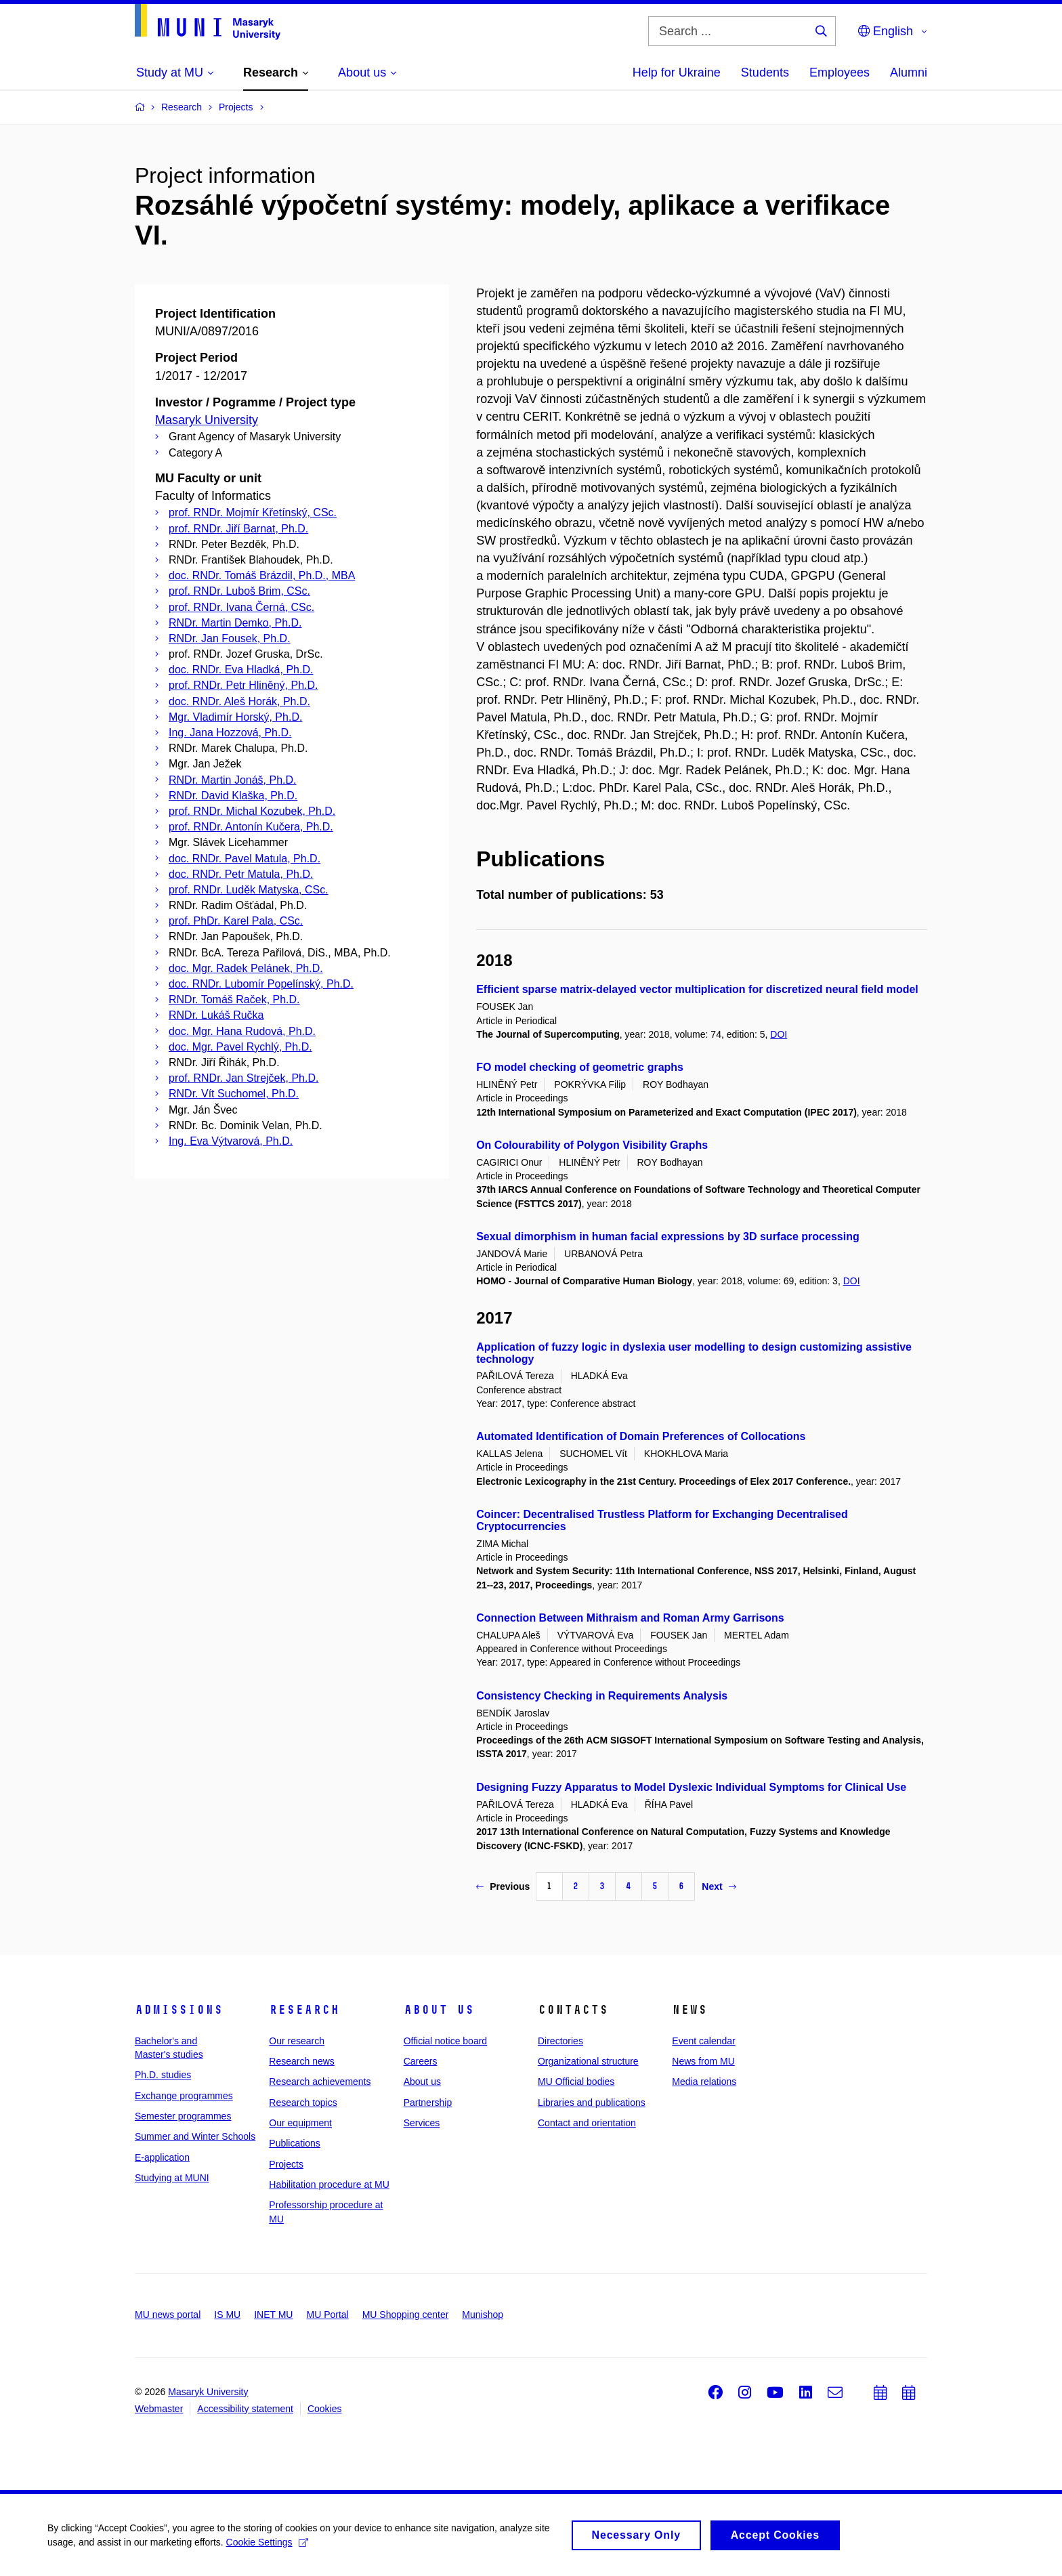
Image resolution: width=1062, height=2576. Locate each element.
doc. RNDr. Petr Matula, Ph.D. (241, 874)
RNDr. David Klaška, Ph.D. (233, 795)
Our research (296, 2040)
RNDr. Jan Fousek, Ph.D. (230, 638)
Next (719, 1886)
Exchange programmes (184, 2095)
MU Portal (327, 2314)
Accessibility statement (245, 2408)
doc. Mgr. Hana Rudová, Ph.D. (242, 1031)
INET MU (273, 2314)
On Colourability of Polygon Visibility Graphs (592, 1145)
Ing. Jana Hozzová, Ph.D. (230, 732)
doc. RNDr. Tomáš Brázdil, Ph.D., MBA (262, 575)
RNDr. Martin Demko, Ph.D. (235, 623)
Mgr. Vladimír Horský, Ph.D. (235, 717)
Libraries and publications (591, 2102)
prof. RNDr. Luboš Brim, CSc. (239, 591)
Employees (839, 72)
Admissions (179, 2009)
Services (422, 2122)
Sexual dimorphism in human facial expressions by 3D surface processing (667, 1236)
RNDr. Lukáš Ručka (216, 1015)
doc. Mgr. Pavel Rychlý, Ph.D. (240, 1047)
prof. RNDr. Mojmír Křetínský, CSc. (253, 512)
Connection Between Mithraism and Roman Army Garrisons (630, 1618)
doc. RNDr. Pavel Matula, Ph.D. (244, 858)
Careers (421, 2061)
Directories (560, 2040)
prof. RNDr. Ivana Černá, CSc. (241, 607)
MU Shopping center (405, 2314)
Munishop (482, 2314)
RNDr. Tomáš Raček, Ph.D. (234, 999)
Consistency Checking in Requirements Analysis (601, 1696)
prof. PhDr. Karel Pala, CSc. (236, 921)
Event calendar (703, 2040)
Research (304, 2009)
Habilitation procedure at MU (329, 2184)
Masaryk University (206, 420)
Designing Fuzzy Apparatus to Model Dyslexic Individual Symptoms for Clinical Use (691, 1787)
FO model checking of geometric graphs (579, 1067)
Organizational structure (588, 2061)
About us (439, 2009)
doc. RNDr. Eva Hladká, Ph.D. (241, 669)
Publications (294, 2143)
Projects (286, 2164)
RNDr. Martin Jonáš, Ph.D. (233, 780)
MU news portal (167, 2314)
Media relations (704, 2081)
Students (765, 72)
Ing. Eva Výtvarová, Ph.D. (231, 1141)
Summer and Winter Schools (195, 2136)
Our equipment (300, 2122)
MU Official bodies (576, 2081)
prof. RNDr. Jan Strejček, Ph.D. (243, 1078)
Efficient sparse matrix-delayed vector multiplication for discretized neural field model (697, 989)
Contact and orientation (587, 2122)
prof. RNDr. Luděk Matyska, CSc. (248, 889)
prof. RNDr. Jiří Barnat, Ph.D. (238, 528)
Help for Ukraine (677, 72)
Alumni (908, 72)
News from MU (703, 2061)
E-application (162, 2157)
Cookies (324, 2408)
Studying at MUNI (172, 2177)
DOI (778, 1034)
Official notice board (445, 2040)
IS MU (227, 2314)
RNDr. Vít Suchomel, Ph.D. (234, 1093)
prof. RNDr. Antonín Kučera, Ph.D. (251, 826)
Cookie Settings (267, 2546)
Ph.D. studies (163, 2074)
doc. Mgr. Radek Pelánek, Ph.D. (246, 968)
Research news (302, 2061)
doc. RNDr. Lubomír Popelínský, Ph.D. (261, 984)
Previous (503, 1886)
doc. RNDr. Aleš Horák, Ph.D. (239, 701)
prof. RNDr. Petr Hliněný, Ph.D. (243, 685)
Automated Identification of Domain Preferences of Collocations (640, 1436)
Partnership (428, 2102)
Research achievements (319, 2081)
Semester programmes (183, 2116)
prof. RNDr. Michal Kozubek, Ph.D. (252, 811)
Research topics (303, 2102)
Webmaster (159, 2408)
